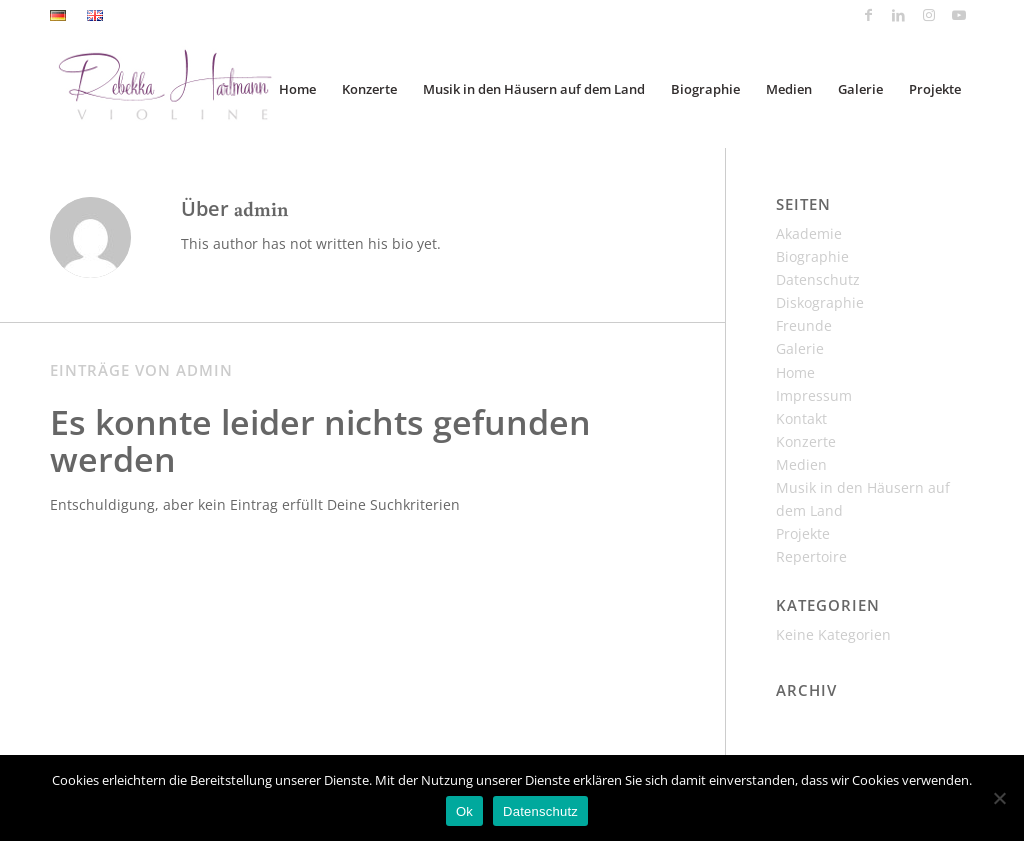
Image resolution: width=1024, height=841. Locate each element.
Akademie (809, 233)
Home (795, 372)
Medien (801, 464)
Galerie (800, 348)
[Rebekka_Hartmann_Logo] (192, 89)
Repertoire (811, 556)
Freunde (804, 325)
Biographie (812, 256)
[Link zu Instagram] (928, 15)
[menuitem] (63, 16)
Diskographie (820, 302)
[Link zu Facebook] (868, 15)
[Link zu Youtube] (959, 15)
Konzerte (806, 441)
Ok (464, 811)
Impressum (814, 395)
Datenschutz (818, 279)
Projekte (803, 533)
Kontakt (801, 418)
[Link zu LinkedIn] (898, 15)
